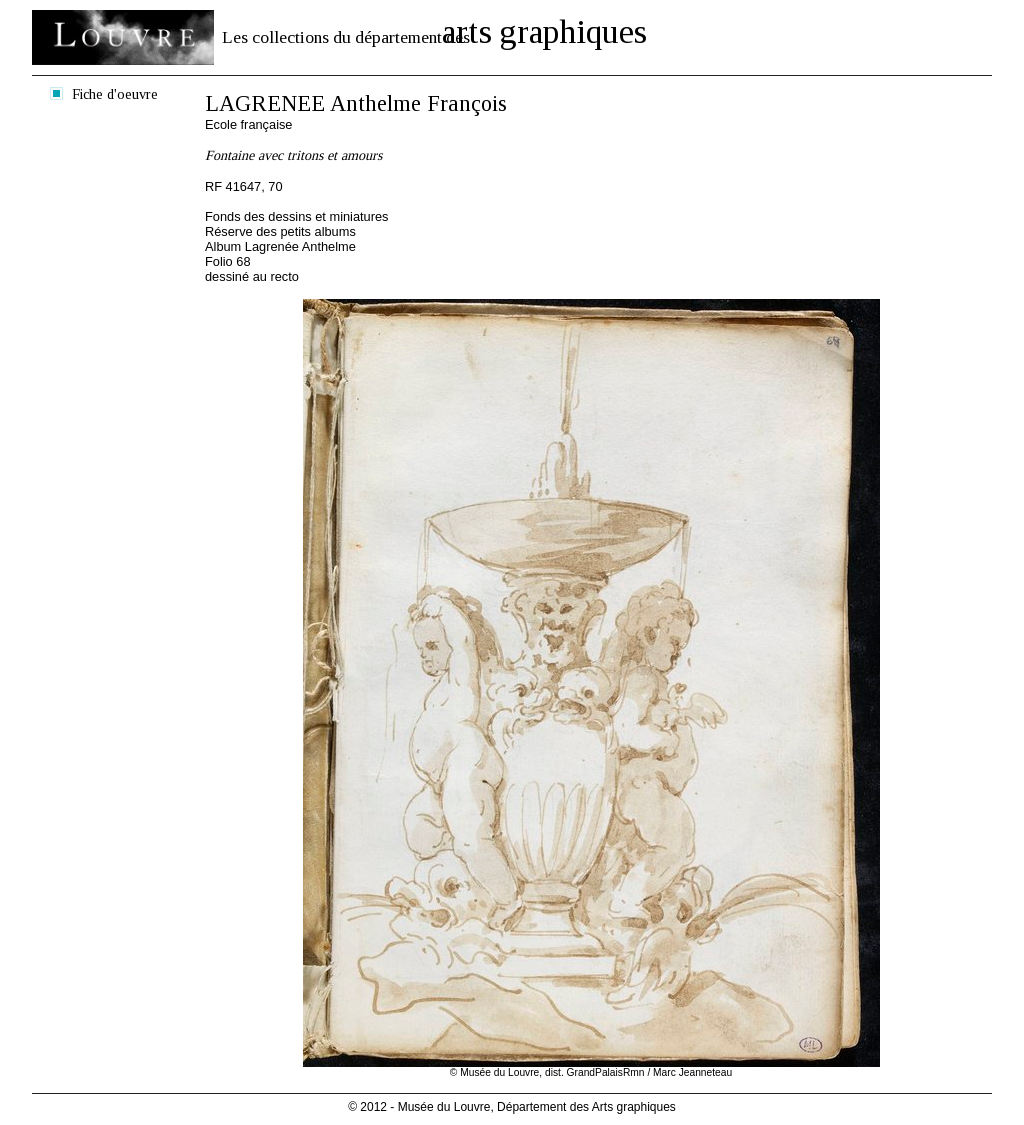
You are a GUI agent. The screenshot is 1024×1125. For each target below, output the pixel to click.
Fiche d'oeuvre (115, 94)
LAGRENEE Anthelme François (356, 103)
